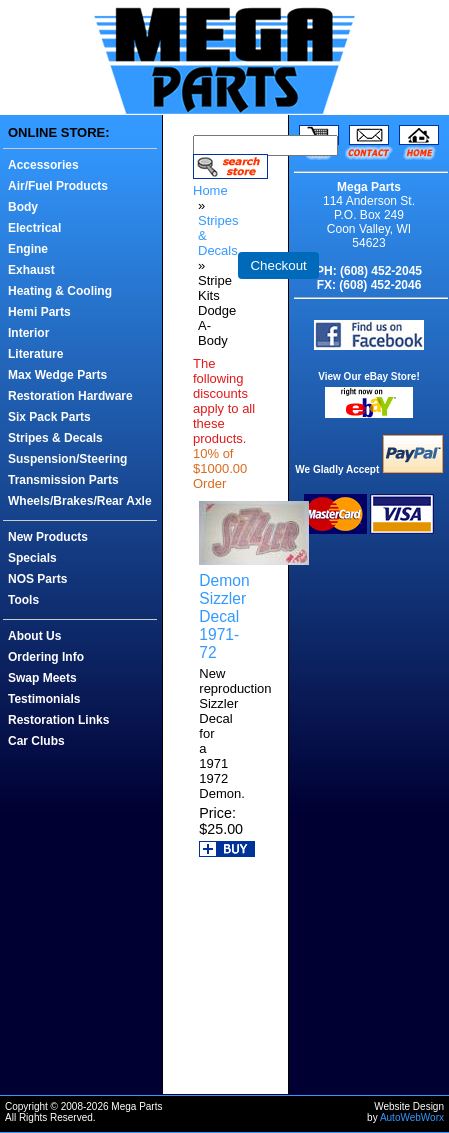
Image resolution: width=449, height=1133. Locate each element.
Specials (32, 558)
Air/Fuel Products (58, 186)
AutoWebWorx (412, 1117)
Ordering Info (46, 657)
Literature (35, 354)
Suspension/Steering (67, 459)
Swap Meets (42, 678)
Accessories (43, 165)
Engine (28, 249)
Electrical (34, 228)
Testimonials (44, 699)
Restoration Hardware (70, 396)
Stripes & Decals (55, 438)
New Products (48, 537)
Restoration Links (58, 720)
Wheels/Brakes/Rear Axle (80, 501)
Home (210, 190)
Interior (28, 333)
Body (23, 207)
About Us (34, 636)
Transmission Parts (63, 480)
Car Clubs (36, 741)
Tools (23, 600)
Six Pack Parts (49, 417)
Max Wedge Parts (57, 375)
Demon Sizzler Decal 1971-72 (224, 616)
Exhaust (31, 270)
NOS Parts (37, 579)
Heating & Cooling (60, 291)
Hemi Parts (39, 312)
